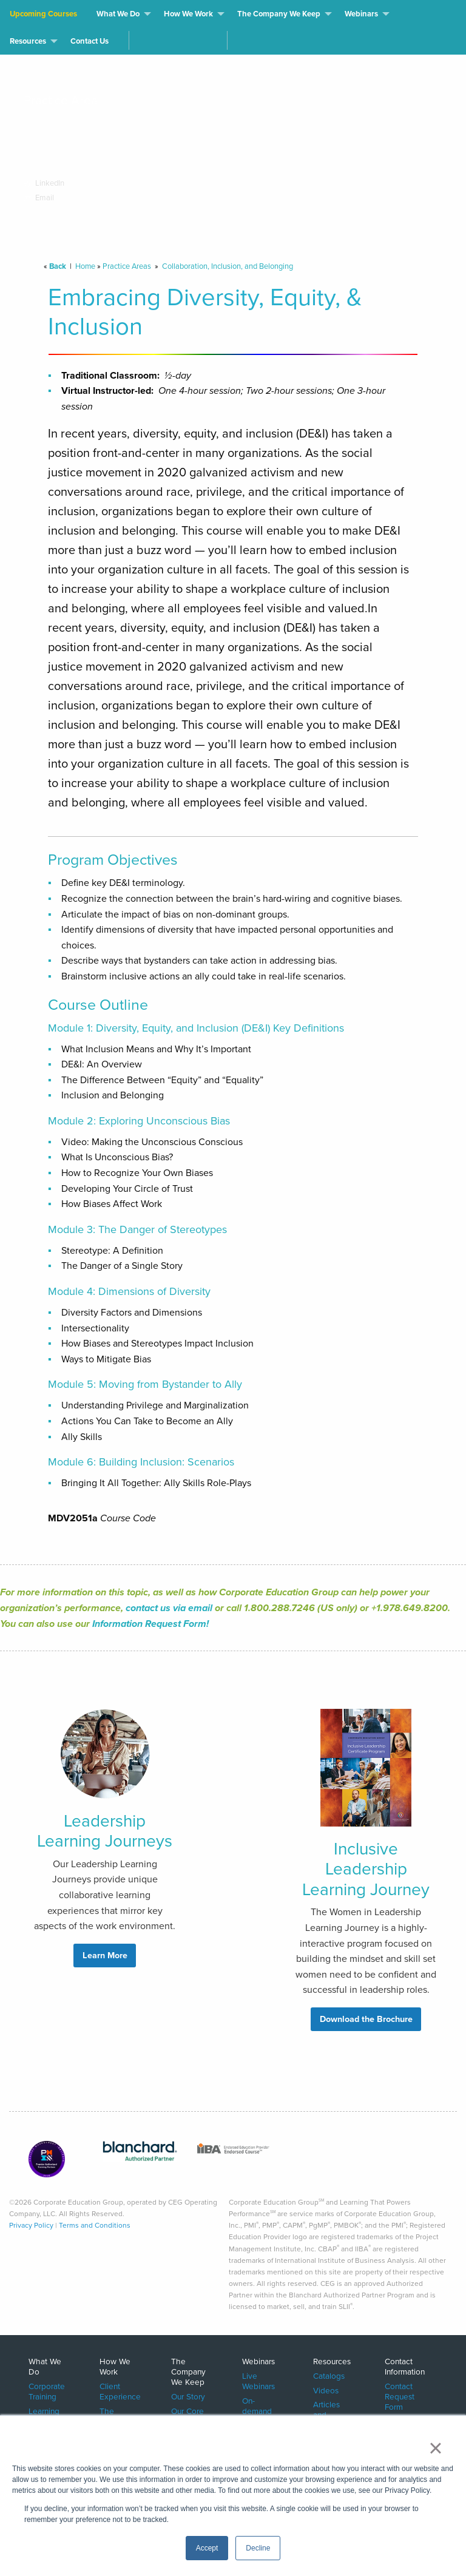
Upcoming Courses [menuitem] (43, 13)
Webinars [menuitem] (361, 13)
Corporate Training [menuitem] (47, 2391)
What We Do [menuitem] (118, 13)
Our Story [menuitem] (188, 2396)
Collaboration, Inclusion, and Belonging (227, 266)
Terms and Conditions (94, 2225)
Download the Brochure (366, 2019)
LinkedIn (46, 183)
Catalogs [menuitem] (329, 2375)
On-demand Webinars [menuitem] (258, 2411)
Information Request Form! (150, 1624)
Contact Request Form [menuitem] (399, 2396)
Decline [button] (258, 2548)
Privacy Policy (31, 2225)
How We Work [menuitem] (188, 13)
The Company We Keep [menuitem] (278, 13)
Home (85, 266)
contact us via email (169, 1608)
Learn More (105, 1955)
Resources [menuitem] (28, 41)
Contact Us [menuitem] (89, 41)
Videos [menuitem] (326, 2390)
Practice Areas (127, 266)
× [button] (435, 2448)
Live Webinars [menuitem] (258, 2381)
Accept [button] (207, 2548)
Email (39, 197)
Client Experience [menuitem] (120, 2391)
